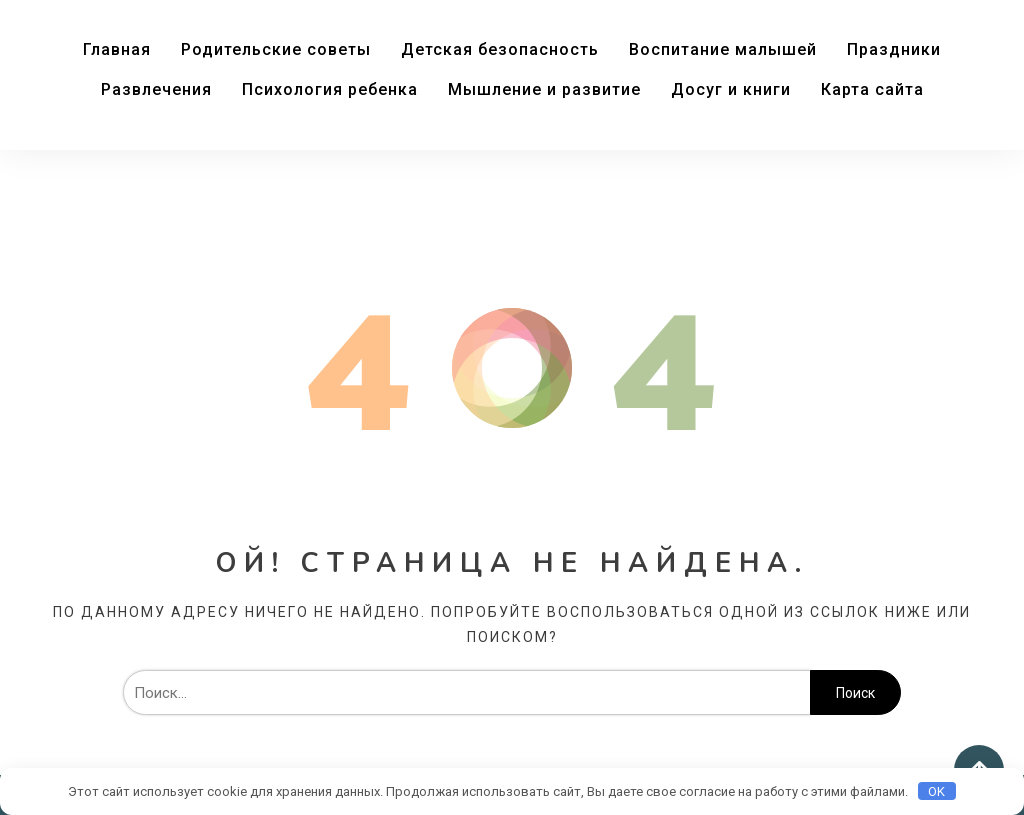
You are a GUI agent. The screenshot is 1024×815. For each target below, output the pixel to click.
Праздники (894, 49)
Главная (117, 49)
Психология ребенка (330, 89)
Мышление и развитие (544, 89)
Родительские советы (276, 49)
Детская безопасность (500, 49)
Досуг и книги (731, 89)
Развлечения (156, 89)
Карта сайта (872, 89)
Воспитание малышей (723, 49)
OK (936, 791)
